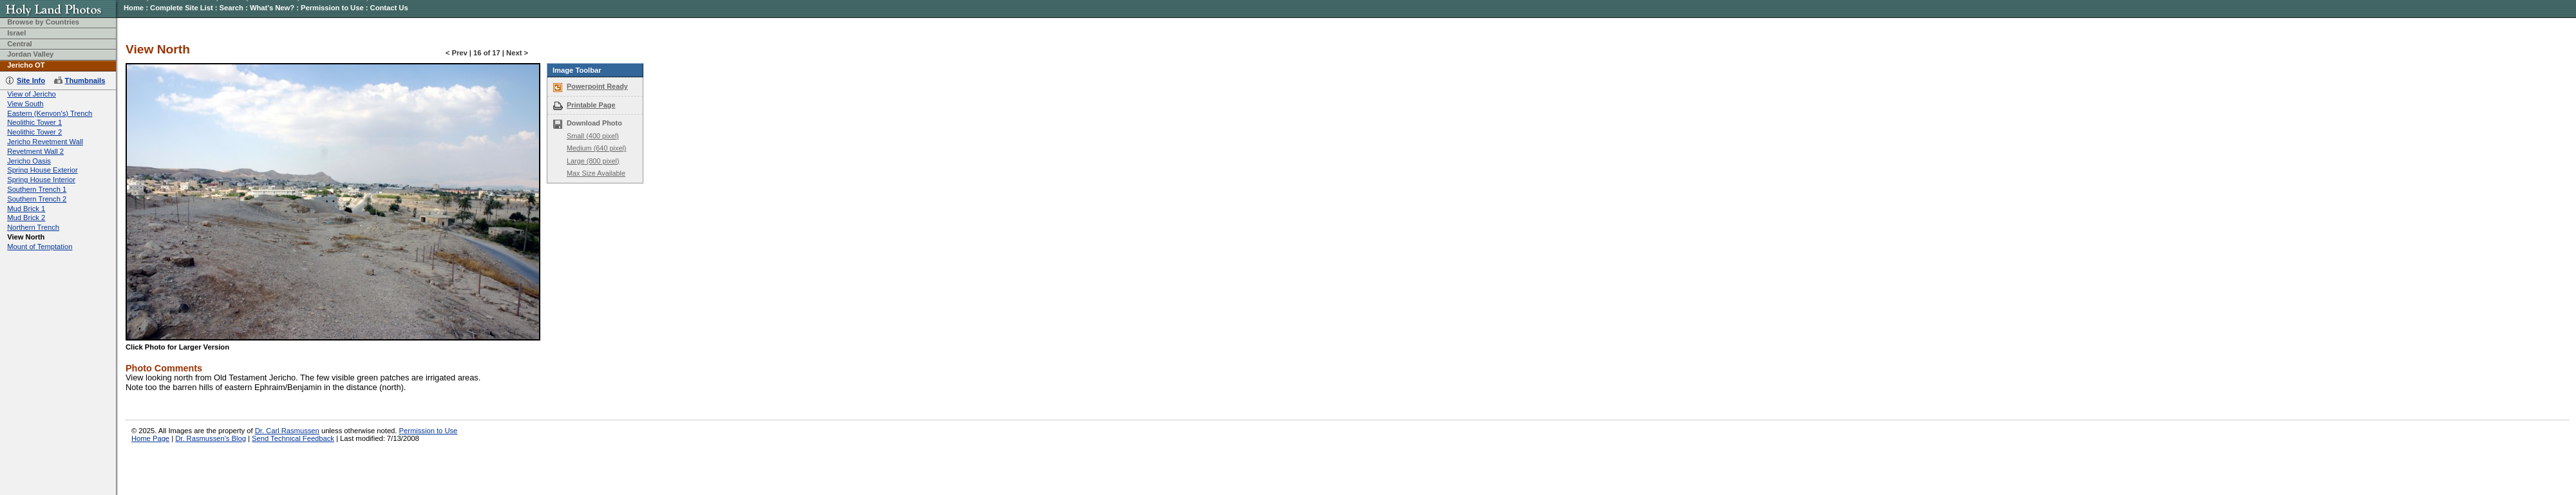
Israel (16, 33)
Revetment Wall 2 (35, 151)
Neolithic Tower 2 (34, 132)
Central (19, 44)
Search (231, 8)
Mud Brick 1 (26, 208)
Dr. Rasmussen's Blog (210, 438)
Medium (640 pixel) (596, 148)
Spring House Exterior (42, 170)
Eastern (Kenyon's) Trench (49, 113)
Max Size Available (596, 173)
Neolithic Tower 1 (34, 122)
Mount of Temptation (39, 246)
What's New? (272, 8)
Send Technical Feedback (293, 438)
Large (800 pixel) (593, 161)
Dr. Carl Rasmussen (287, 430)
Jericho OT (25, 65)
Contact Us (389, 8)
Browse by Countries (43, 22)
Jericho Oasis (29, 161)
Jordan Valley (30, 54)
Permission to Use (332, 8)
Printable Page (591, 105)
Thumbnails (85, 80)
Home (134, 8)
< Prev (457, 53)
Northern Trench (33, 227)
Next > (517, 53)
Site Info (31, 80)
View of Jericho (31, 94)
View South (25, 103)
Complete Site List (181, 8)
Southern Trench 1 (36, 189)
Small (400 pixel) (593, 136)
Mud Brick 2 (26, 217)
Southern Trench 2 (36, 199)
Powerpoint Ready (597, 86)
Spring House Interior (41, 179)
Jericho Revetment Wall (45, 141)
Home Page (150, 438)
